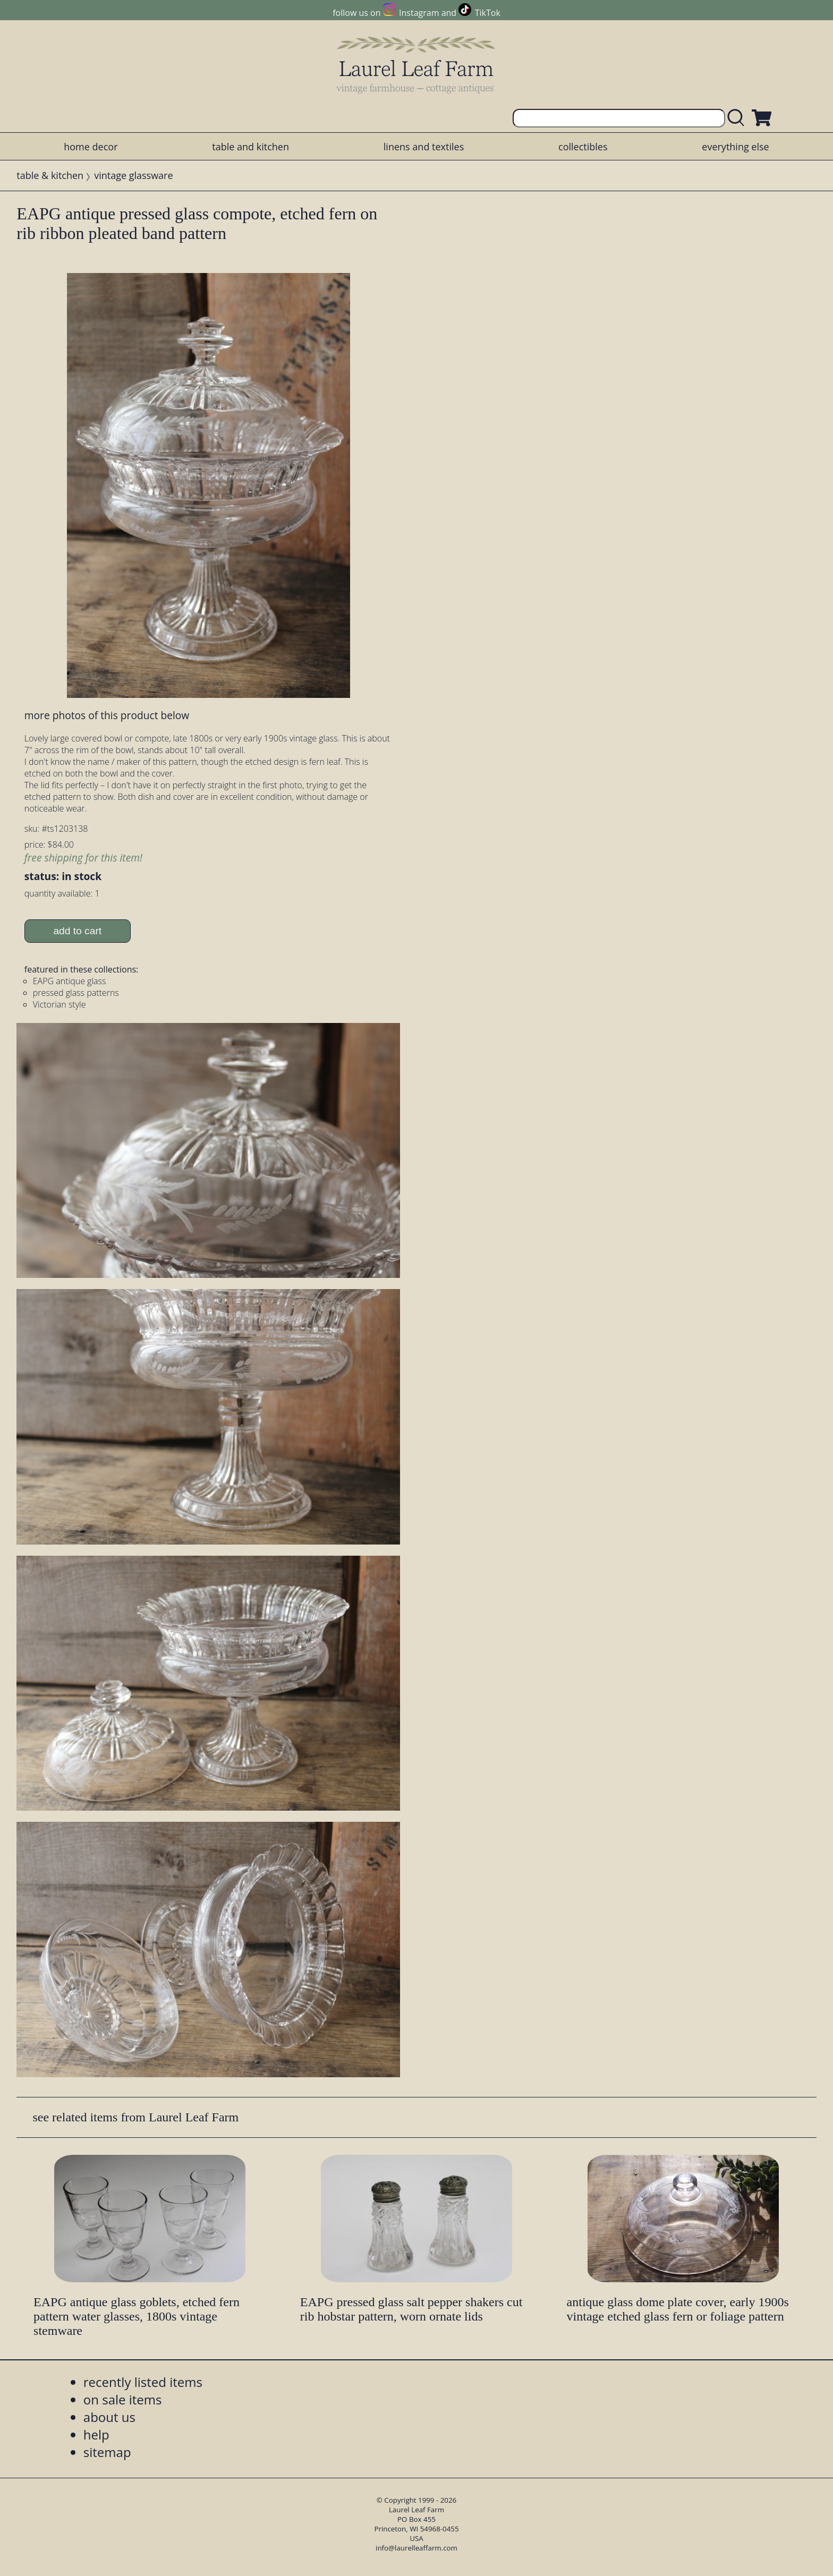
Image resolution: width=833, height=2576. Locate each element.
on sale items (122, 2399)
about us (109, 2417)
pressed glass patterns (76, 993)
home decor (90, 146)
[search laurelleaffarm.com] (738, 118)
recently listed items (142, 2382)
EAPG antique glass (69, 981)
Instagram (419, 13)
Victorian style (59, 1004)
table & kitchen (49, 175)
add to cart (77, 930)
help (96, 2434)
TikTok (487, 13)
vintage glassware (133, 175)
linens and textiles (424, 146)
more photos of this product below (106, 715)
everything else (735, 146)
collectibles (582, 146)
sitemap (107, 2452)
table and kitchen (250, 146)
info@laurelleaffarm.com (416, 2548)
